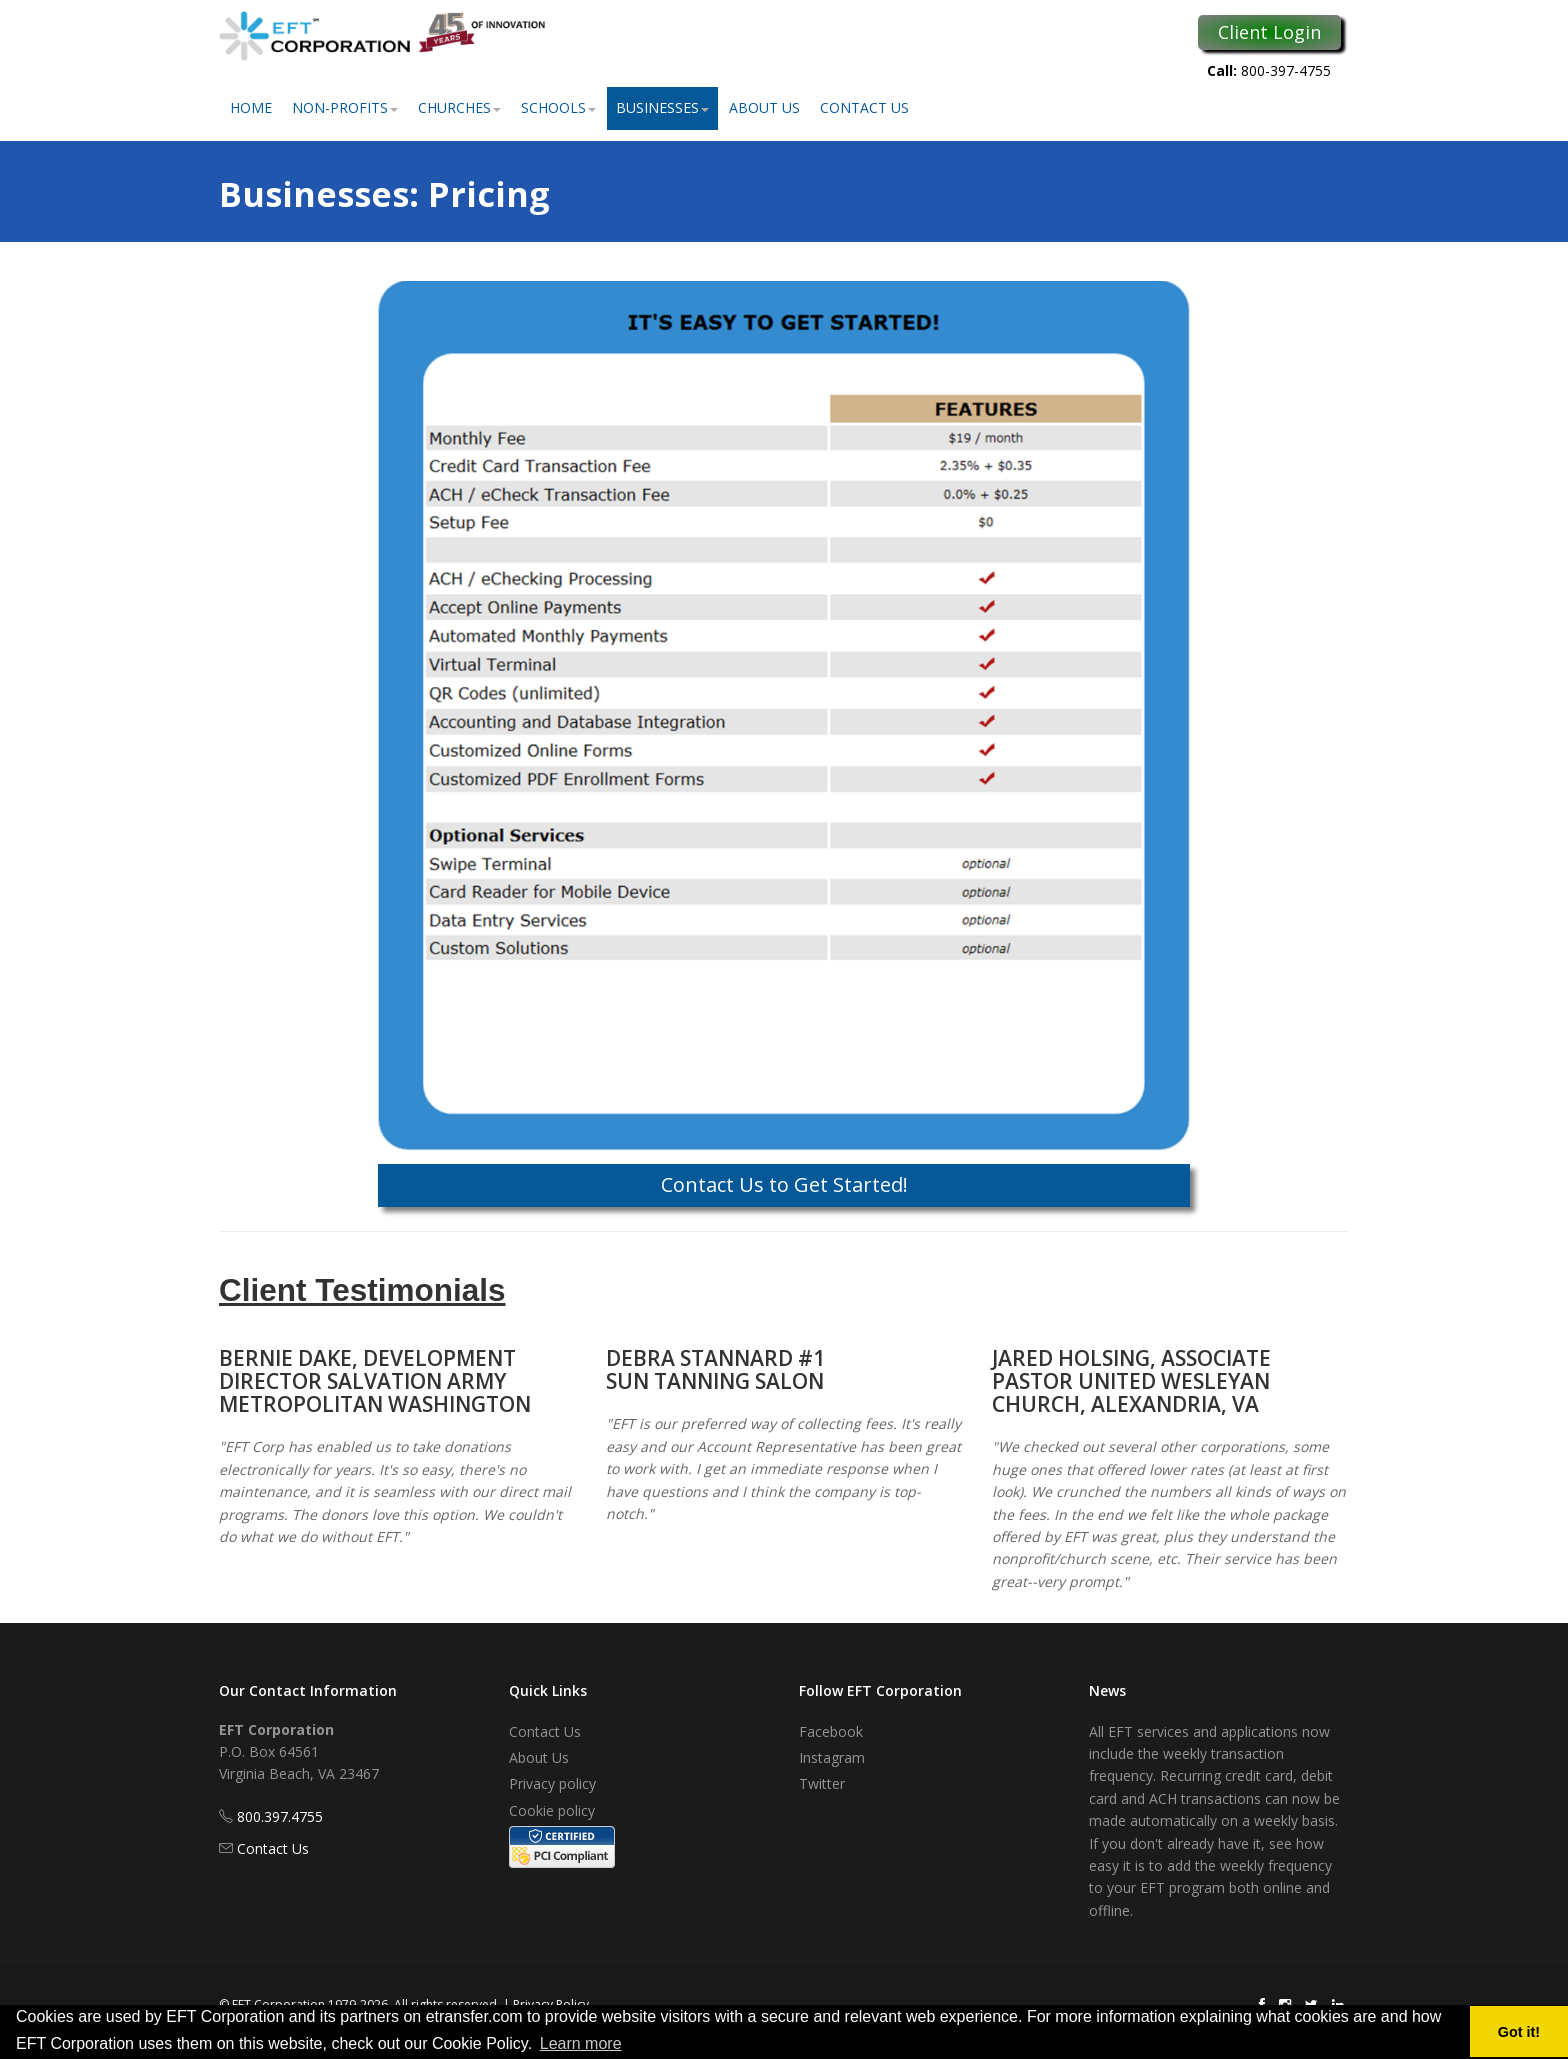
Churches (459, 107)
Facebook (831, 1731)
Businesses (662, 107)
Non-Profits (345, 107)
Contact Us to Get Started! (784, 1184)
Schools (558, 107)
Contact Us (864, 107)
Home (251, 107)
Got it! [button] (1519, 2032)
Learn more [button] (581, 2043)
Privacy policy (552, 1783)
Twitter (822, 1783)
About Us (764, 107)
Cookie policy (552, 1810)
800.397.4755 (280, 1816)
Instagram (832, 1757)
